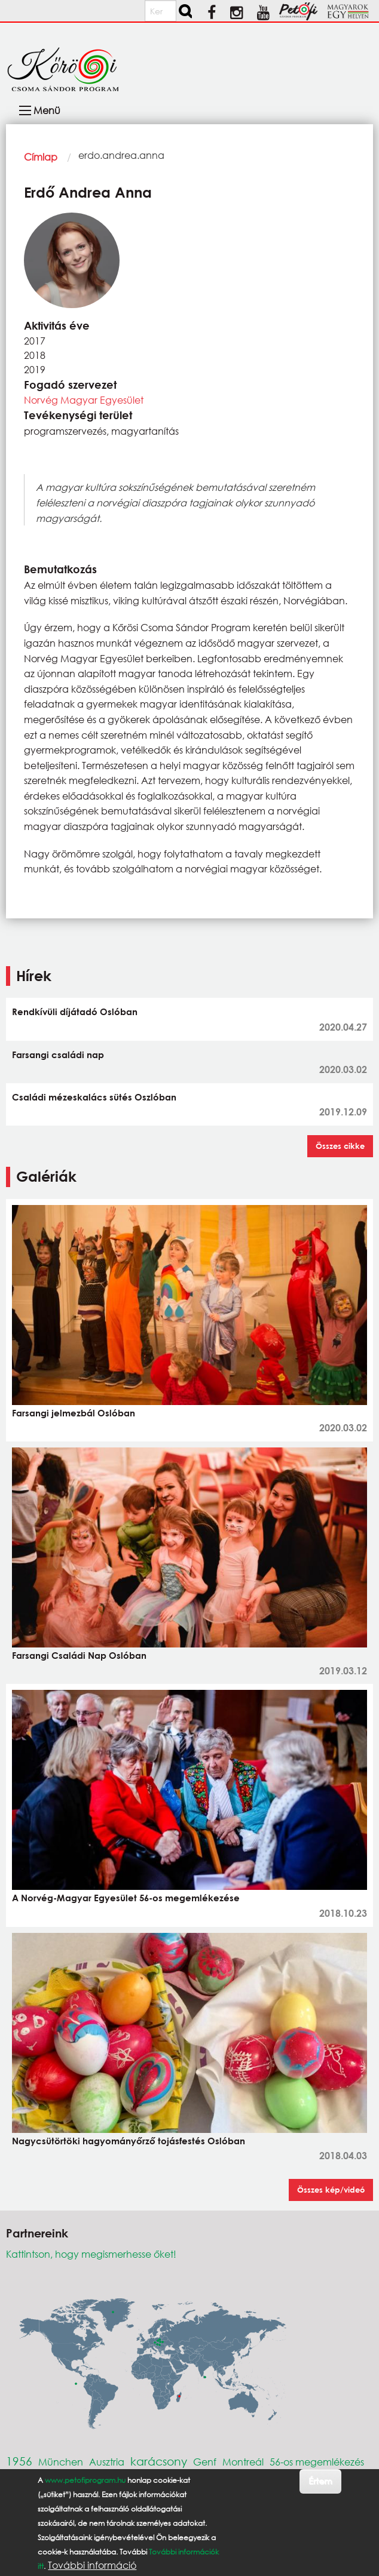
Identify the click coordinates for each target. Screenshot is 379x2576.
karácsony (158, 2461)
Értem (320, 2480)
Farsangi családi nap (58, 1054)
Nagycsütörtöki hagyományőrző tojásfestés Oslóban (128, 2140)
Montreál (243, 2461)
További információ (92, 2565)
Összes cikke (340, 1146)
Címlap (40, 156)
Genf (204, 2461)
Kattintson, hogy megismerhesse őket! (91, 2254)
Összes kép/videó (331, 2189)
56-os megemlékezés (317, 2461)
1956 (19, 2461)
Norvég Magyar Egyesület (83, 400)
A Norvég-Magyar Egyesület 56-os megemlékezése (126, 1897)
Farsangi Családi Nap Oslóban (79, 1655)
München (60, 2461)
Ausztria (106, 2461)
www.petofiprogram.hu (85, 2480)
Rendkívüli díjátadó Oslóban (74, 1011)
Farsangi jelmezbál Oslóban (73, 1412)
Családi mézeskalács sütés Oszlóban (94, 1097)
